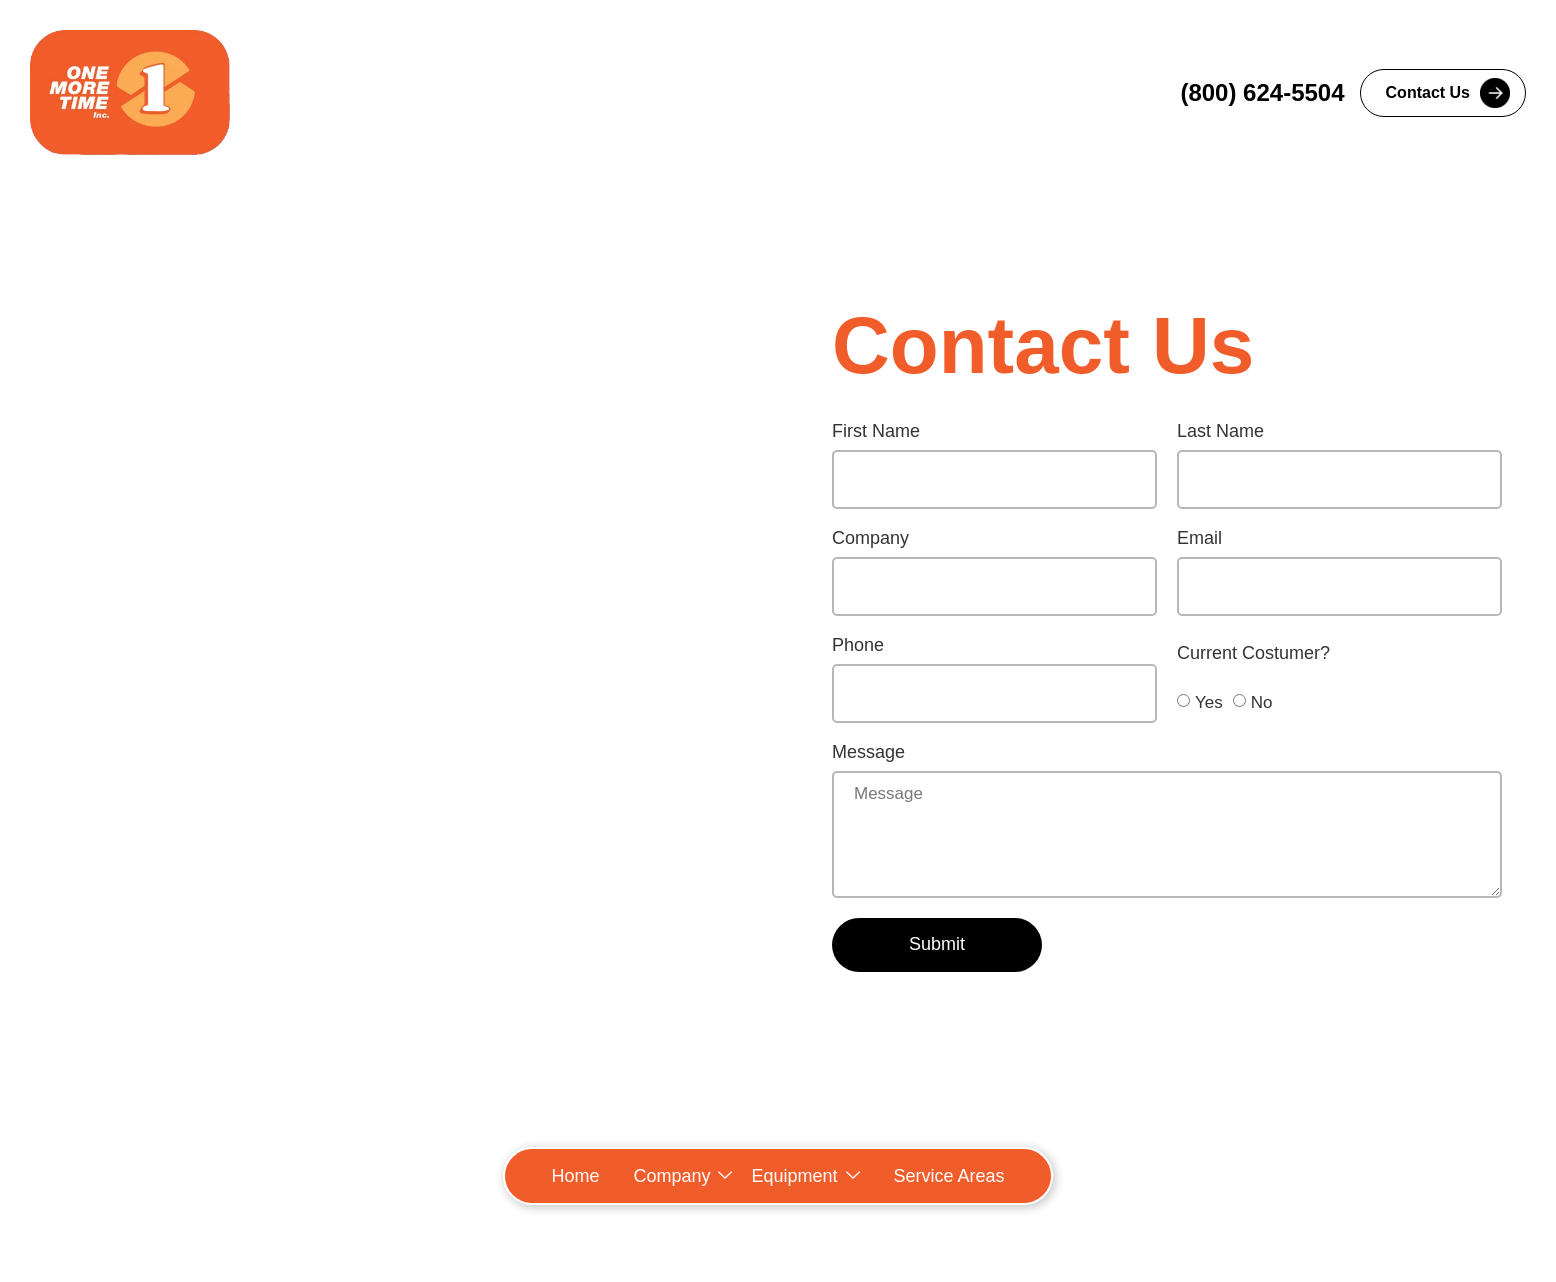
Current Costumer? (1253, 653)
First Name (876, 431)
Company (870, 538)
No (1262, 701)
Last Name (1220, 431)
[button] (682, 1176)
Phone (858, 645)
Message (868, 752)
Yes (1209, 701)
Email (1199, 538)
